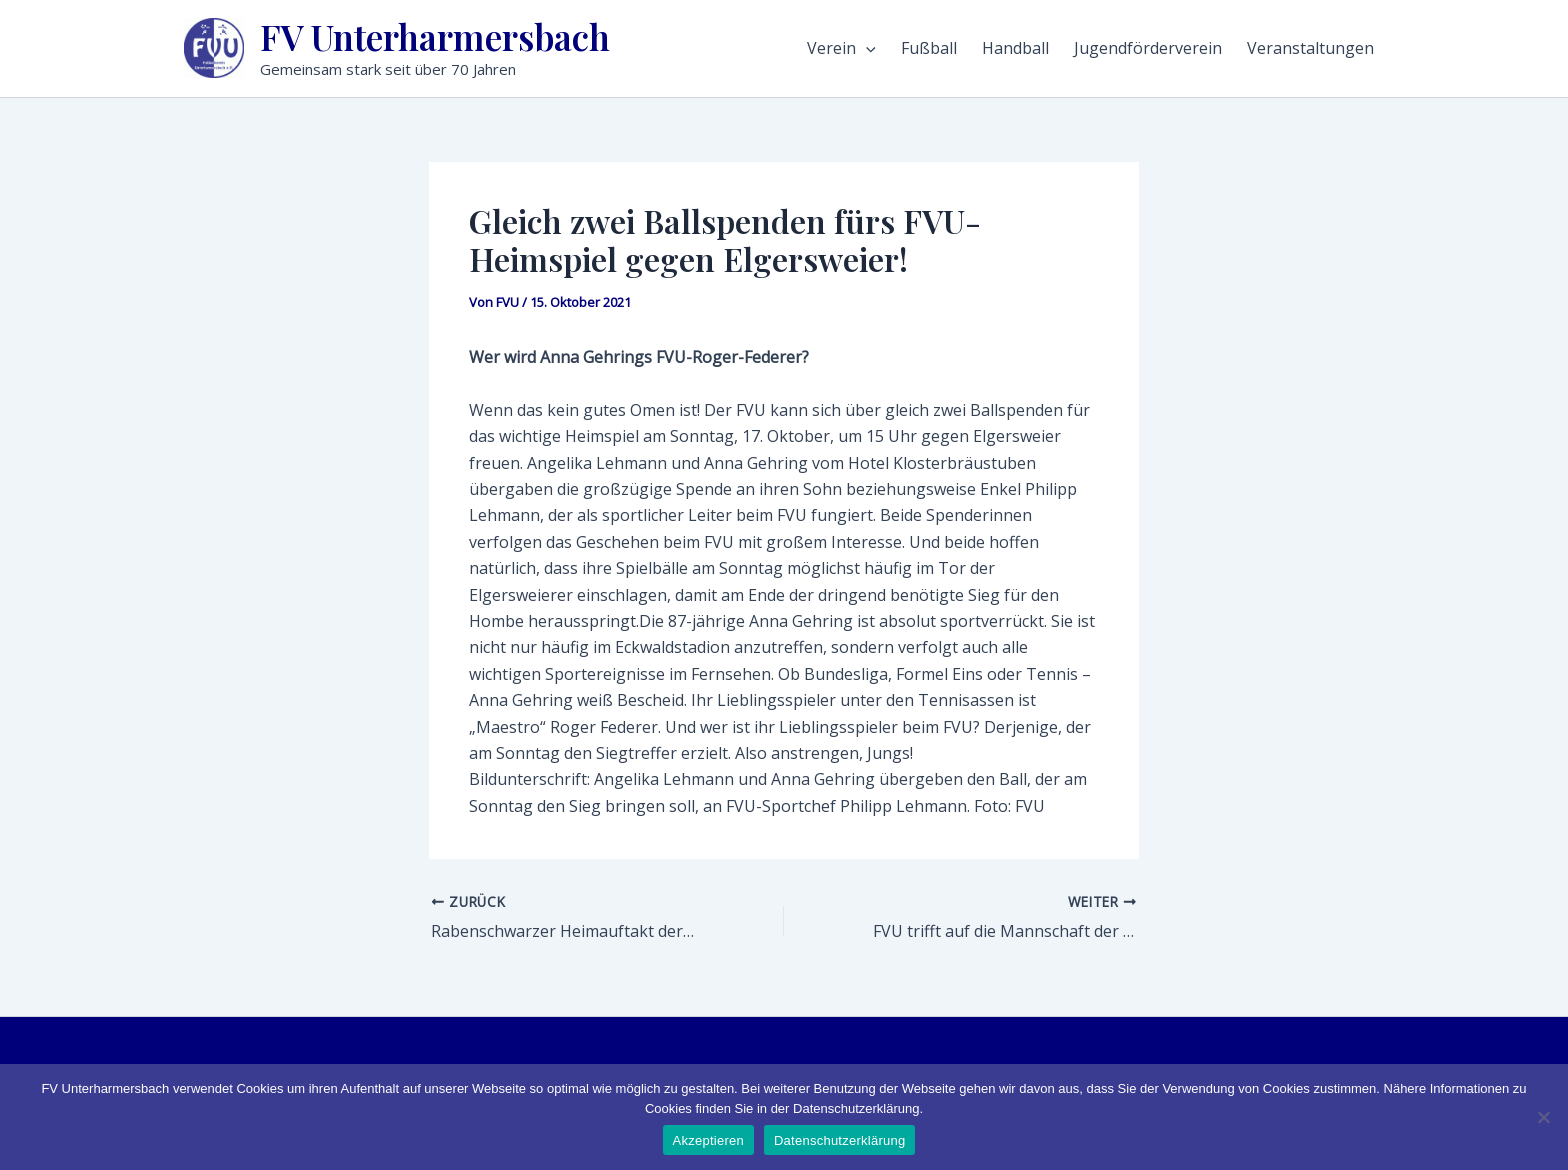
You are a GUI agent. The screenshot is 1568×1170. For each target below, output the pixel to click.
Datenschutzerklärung (839, 1140)
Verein (841, 48)
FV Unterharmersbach (435, 36)
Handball (1015, 48)
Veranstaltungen (1310, 48)
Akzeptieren (708, 1140)
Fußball (929, 48)
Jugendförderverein (1148, 48)
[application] (866, 48)
